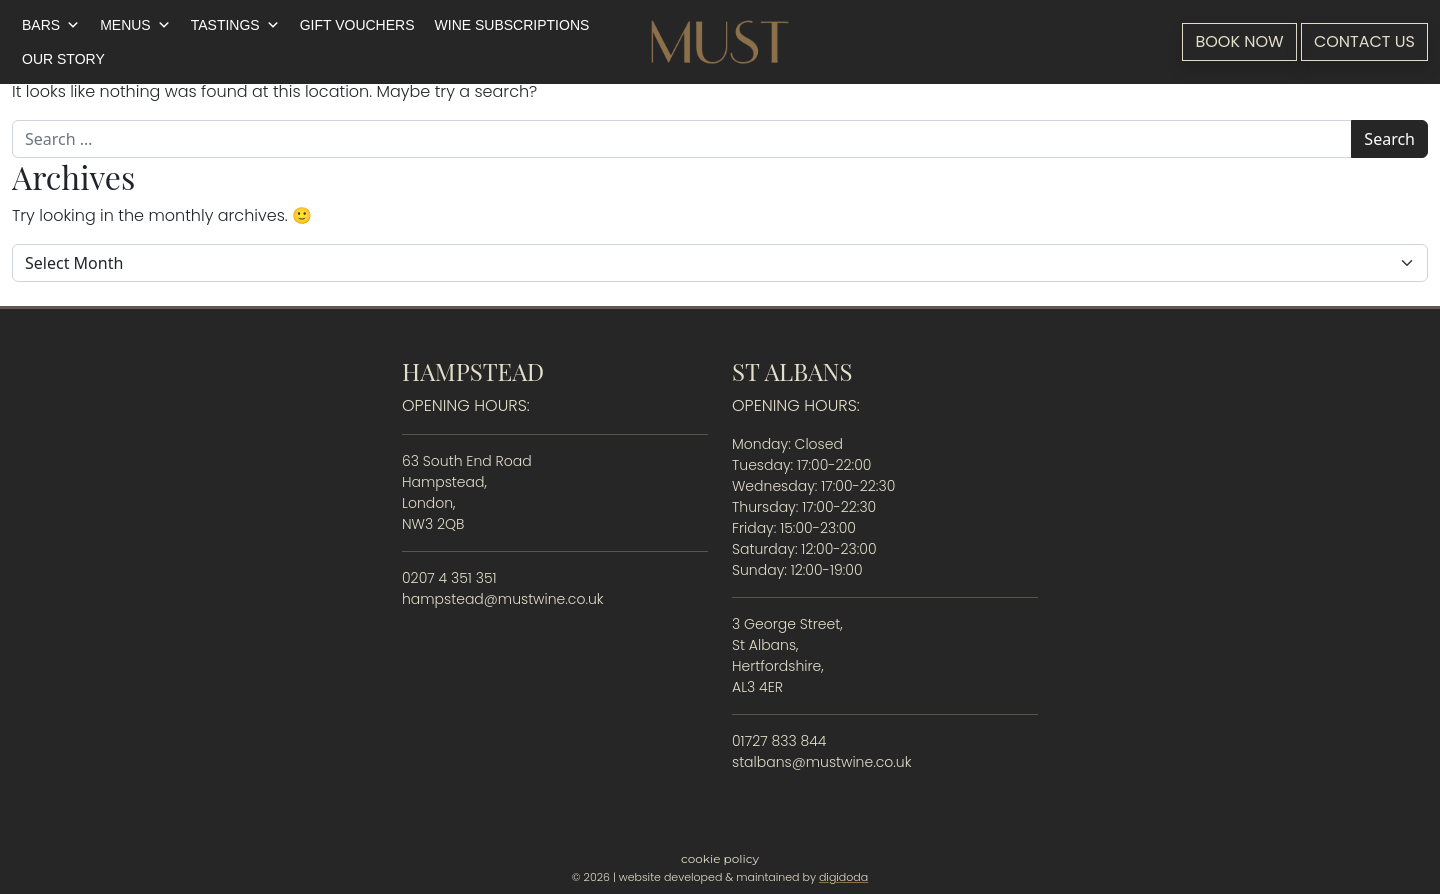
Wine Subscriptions (512, 25)
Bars (51, 25)
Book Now (1239, 41)
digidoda (843, 877)
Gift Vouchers (357, 25)
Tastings (235, 25)
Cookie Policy (720, 858)
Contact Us (1364, 41)
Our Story (63, 59)
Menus (135, 25)
